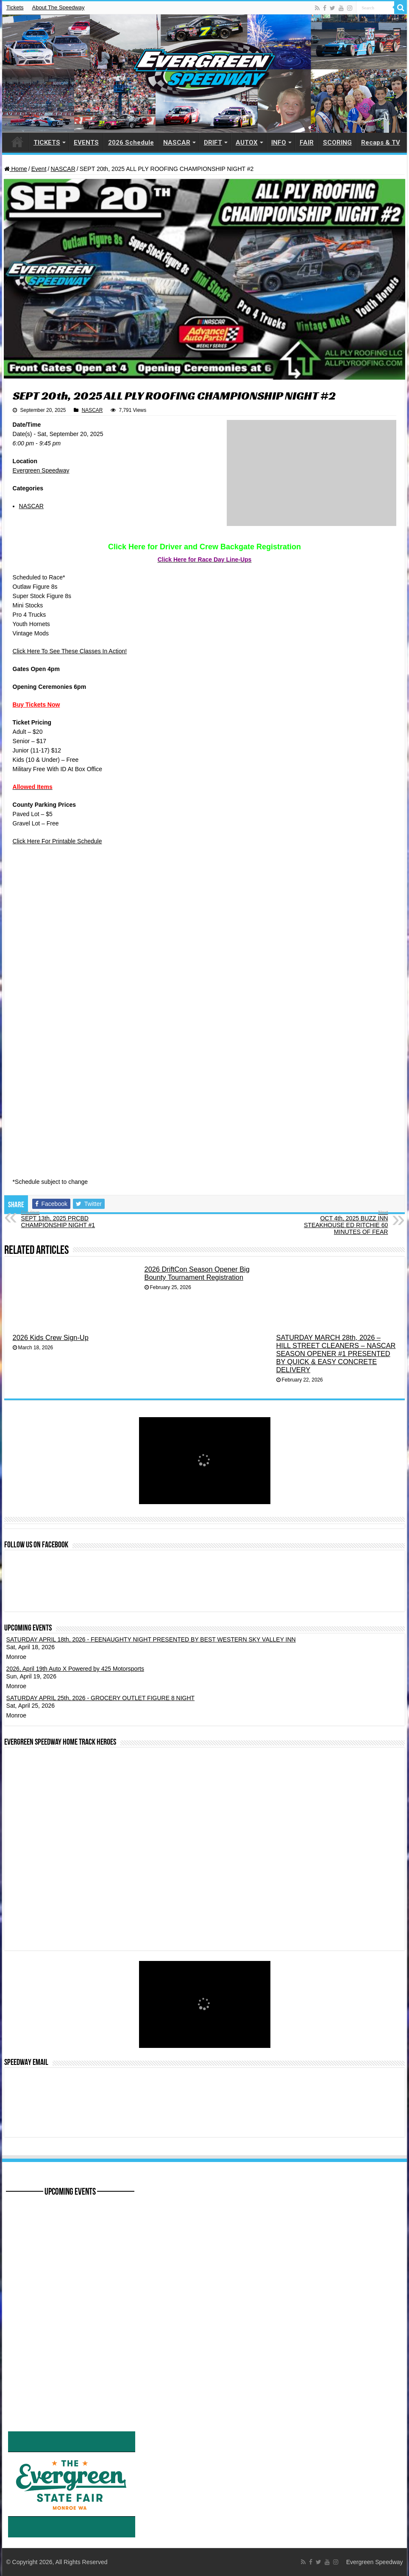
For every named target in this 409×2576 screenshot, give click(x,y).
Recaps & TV (380, 142)
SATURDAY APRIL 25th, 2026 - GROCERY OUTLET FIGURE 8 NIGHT (100, 1698)
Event (39, 168)
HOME (17, 142)
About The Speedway (58, 7)
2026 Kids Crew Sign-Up (51, 1337)
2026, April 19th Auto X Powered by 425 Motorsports (75, 1668)
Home (15, 168)
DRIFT (213, 142)
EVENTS (86, 142)
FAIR (307, 142)
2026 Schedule (131, 142)
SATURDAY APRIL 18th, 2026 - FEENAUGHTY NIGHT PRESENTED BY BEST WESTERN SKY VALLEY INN (151, 1639)
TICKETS (46, 142)
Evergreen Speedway (41, 470)
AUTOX (247, 142)
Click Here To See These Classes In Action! (70, 651)
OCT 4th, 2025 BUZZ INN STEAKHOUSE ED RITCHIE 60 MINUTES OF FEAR (344, 1222)
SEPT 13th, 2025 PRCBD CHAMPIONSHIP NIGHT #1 (64, 1219)
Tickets (15, 7)
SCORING (337, 142)
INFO (278, 142)
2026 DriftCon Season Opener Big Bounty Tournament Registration (197, 1273)
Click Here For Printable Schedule (57, 841)
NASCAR (176, 142)
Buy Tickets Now (36, 704)
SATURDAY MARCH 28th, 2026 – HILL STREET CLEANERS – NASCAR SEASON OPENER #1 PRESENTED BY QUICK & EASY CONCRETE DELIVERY (336, 1353)
